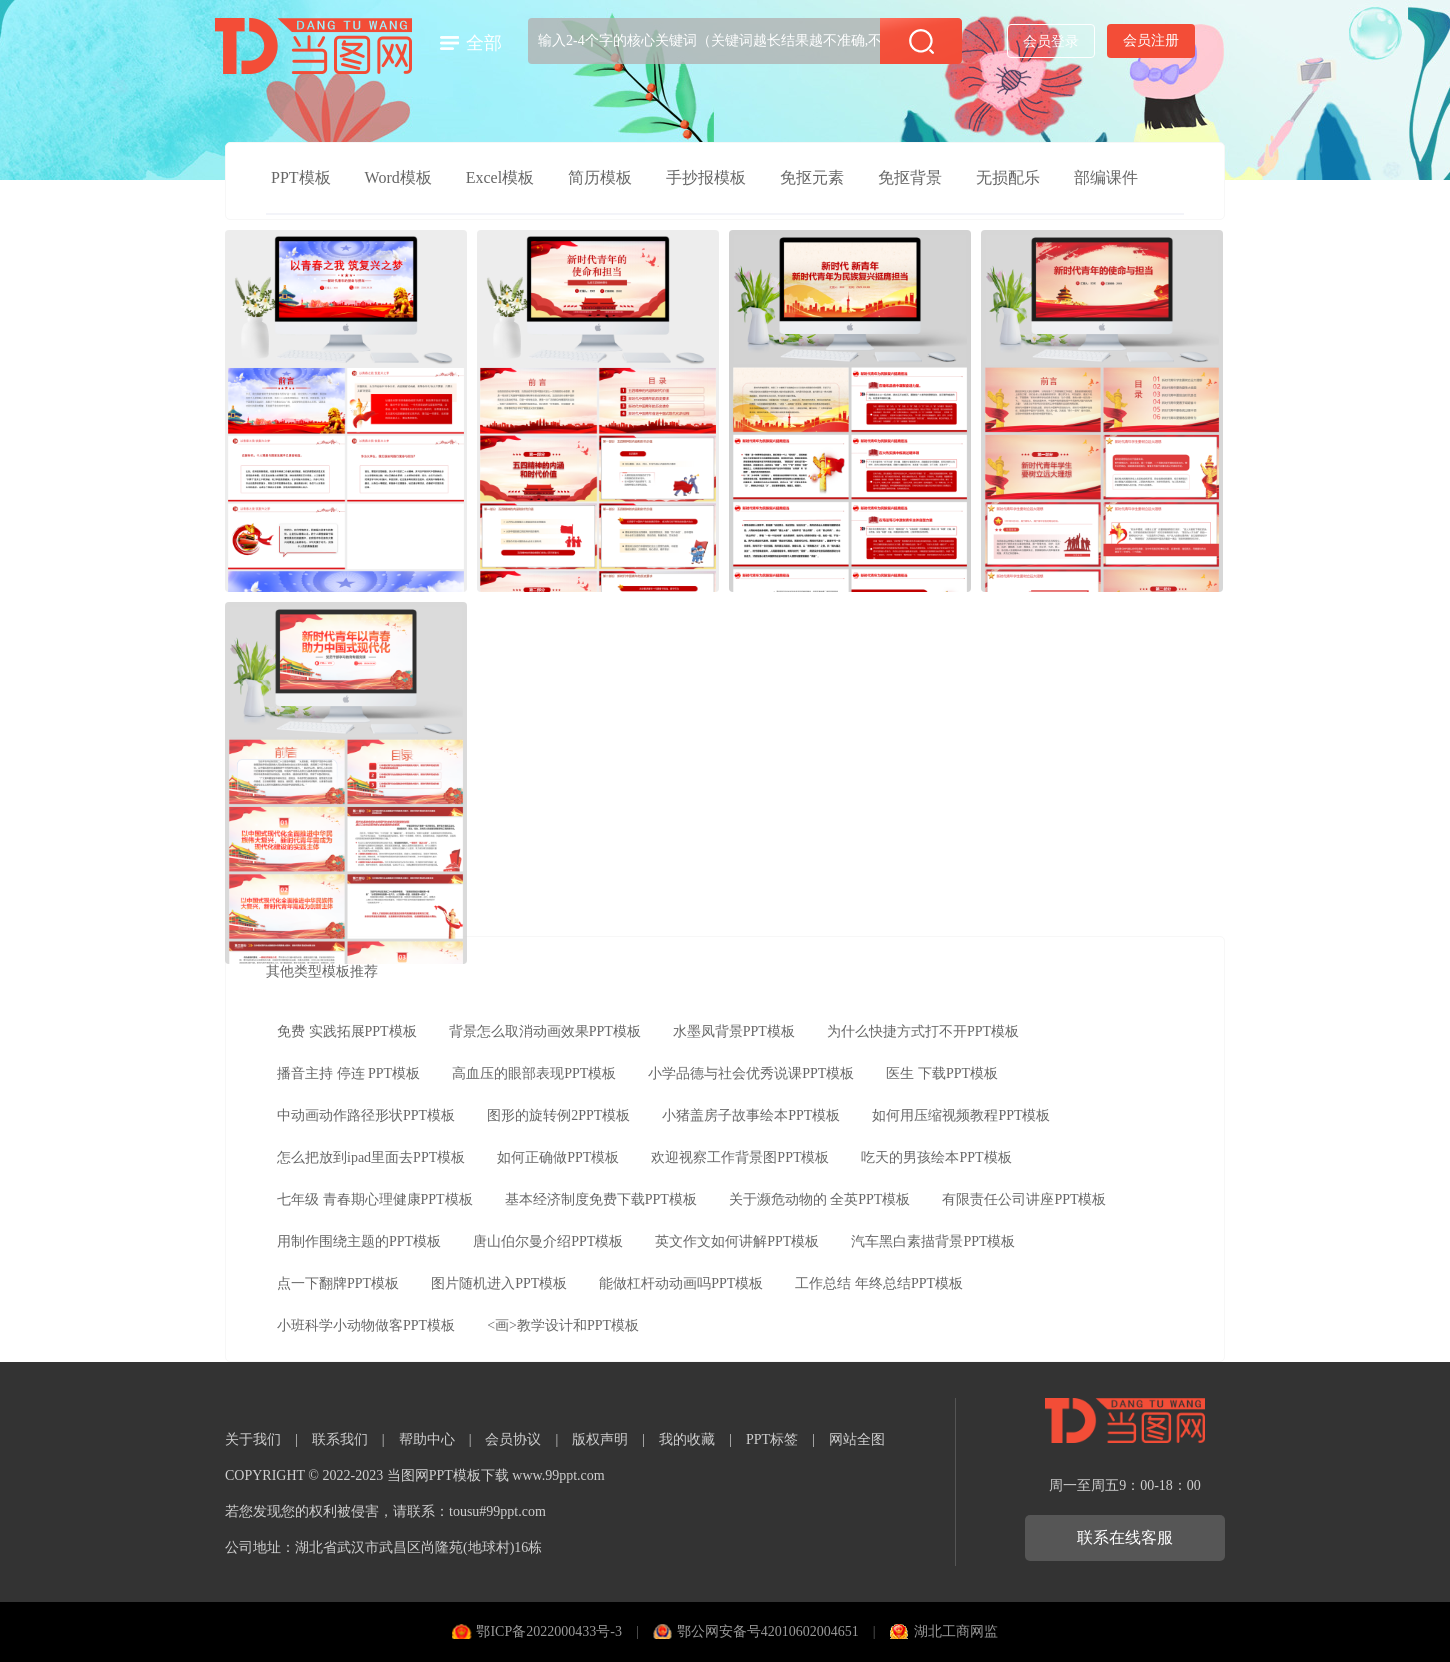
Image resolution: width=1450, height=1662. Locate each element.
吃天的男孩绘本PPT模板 (936, 1157)
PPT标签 (772, 1439)
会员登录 (1051, 41)
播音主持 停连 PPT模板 (348, 1073)
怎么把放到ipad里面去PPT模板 (371, 1157)
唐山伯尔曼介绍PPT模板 (548, 1241)
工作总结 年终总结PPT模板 (879, 1283)
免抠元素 (812, 177)
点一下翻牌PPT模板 (338, 1283)
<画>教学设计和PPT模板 (563, 1325)
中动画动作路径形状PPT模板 (366, 1115)
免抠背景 (910, 177)
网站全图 (857, 1439)
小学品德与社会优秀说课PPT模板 (751, 1073)
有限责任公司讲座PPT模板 (1024, 1199)
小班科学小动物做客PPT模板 (366, 1325)
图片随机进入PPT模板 (499, 1283)
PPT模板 (301, 177)
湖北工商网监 (956, 1631)
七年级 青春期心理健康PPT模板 (375, 1199)
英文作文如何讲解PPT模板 (737, 1241)
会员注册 (1151, 40)
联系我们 (340, 1439)
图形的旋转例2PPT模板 (558, 1115)
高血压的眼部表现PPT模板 (534, 1073)
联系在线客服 (1125, 1537)
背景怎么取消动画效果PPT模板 (545, 1031)
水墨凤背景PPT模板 (734, 1031)
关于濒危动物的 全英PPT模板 (820, 1199)
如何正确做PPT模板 (558, 1157)
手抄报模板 (706, 177)
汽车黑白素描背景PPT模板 (933, 1241)
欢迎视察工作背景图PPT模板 (740, 1157)
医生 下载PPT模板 (942, 1073)
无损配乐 (1008, 177)
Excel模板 (500, 177)
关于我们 (253, 1439)
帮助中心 (427, 1439)
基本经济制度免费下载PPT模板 (601, 1199)
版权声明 (600, 1439)
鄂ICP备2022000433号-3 (548, 1631)
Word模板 (398, 177)
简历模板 (600, 177)
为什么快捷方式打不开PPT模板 (923, 1031)
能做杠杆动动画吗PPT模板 (681, 1283)
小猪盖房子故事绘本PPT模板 (751, 1115)
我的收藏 (687, 1439)
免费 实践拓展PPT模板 (347, 1031)
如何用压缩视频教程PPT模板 (961, 1115)
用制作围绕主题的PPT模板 (359, 1241)
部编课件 (1106, 177)
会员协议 (513, 1439)
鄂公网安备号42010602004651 (768, 1631)
